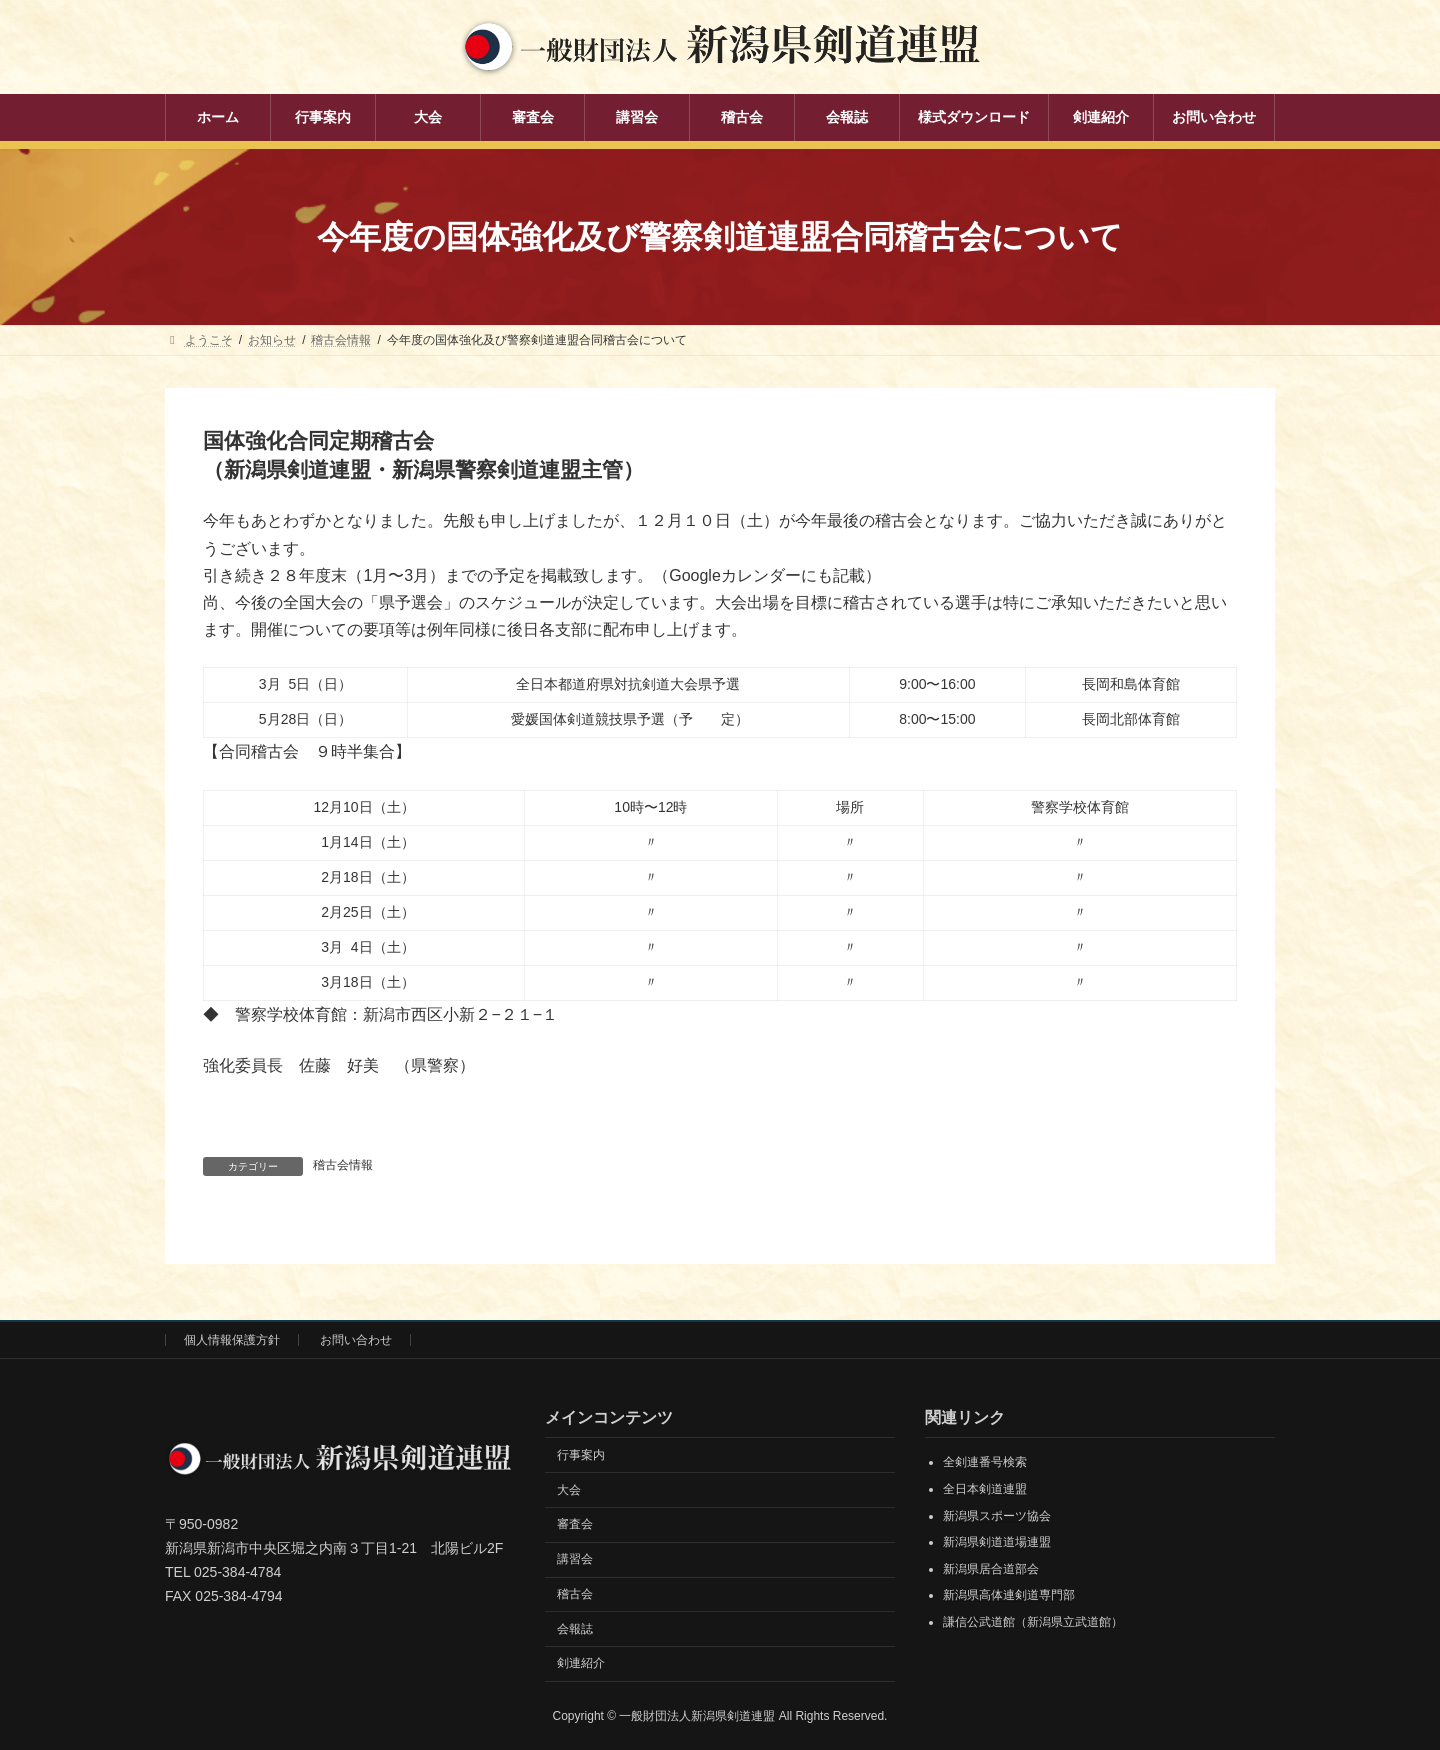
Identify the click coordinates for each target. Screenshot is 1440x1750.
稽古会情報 (343, 1165)
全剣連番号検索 (985, 1462)
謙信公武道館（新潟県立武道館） (1033, 1622)
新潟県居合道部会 (991, 1568)
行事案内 (581, 1454)
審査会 (575, 1524)
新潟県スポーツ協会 (997, 1515)
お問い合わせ (356, 1340)
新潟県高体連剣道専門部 (1009, 1595)
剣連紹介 (581, 1663)
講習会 (575, 1559)
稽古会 (575, 1594)
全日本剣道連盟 (985, 1489)
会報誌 (575, 1628)
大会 (569, 1489)
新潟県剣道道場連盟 (997, 1542)
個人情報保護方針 (232, 1340)
